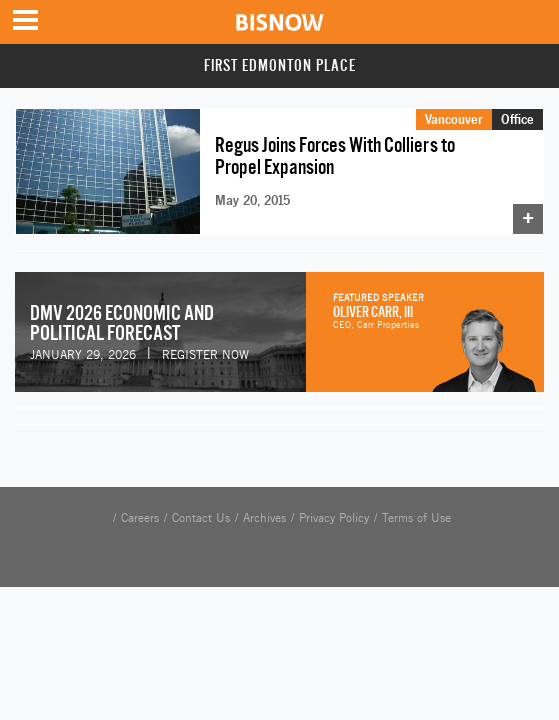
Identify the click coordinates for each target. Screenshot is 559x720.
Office (517, 119)
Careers (140, 518)
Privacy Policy (334, 518)
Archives (264, 518)
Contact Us (201, 518)
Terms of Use (416, 518)
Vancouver (454, 119)
